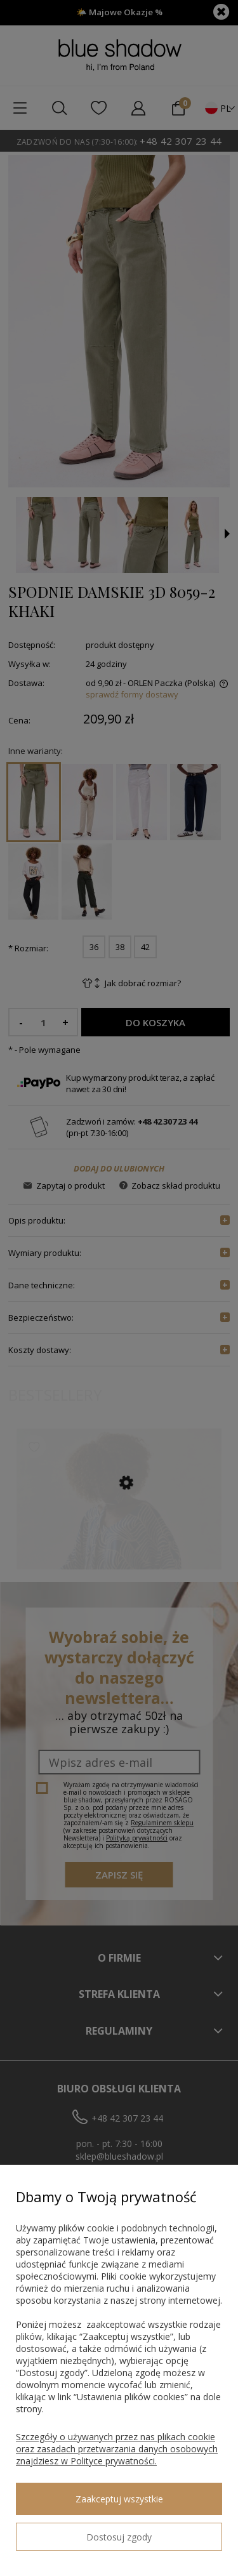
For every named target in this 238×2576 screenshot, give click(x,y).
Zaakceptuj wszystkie (119, 2499)
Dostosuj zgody (119, 2537)
